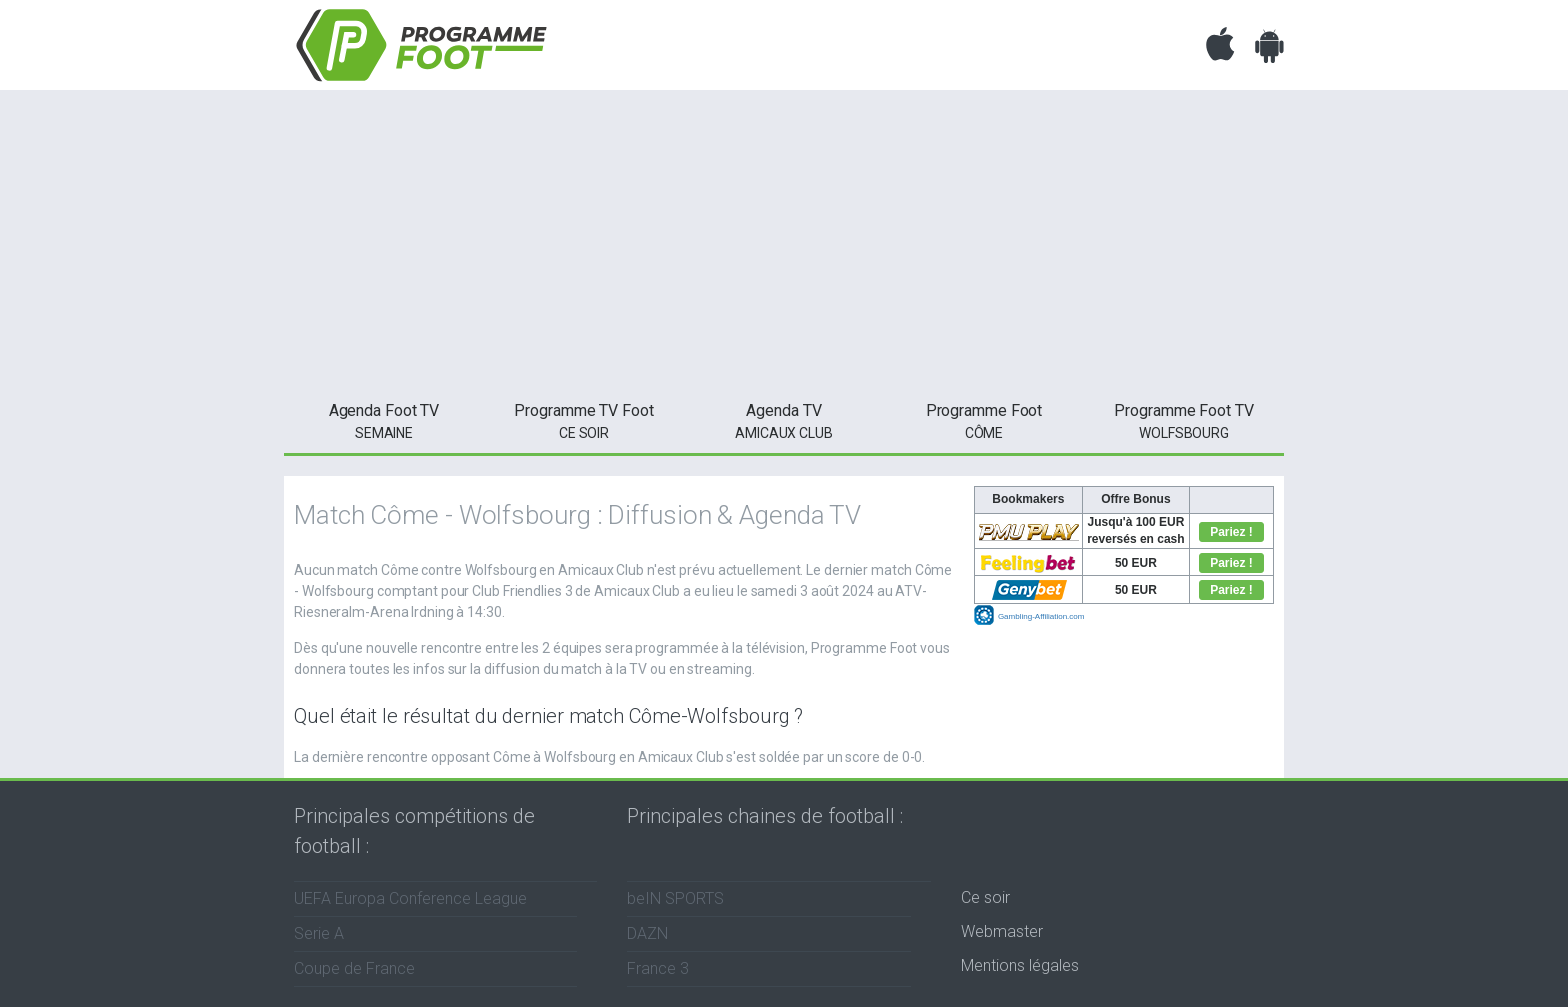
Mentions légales (1020, 965)
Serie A (319, 933)
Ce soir (985, 897)
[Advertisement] (784, 240)
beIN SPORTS (675, 898)
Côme (984, 420)
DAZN (647, 933)
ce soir (584, 420)
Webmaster (1002, 931)
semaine (384, 420)
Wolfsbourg (1184, 420)
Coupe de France (354, 968)
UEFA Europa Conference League (410, 898)
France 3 (658, 968)
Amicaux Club (784, 420)
